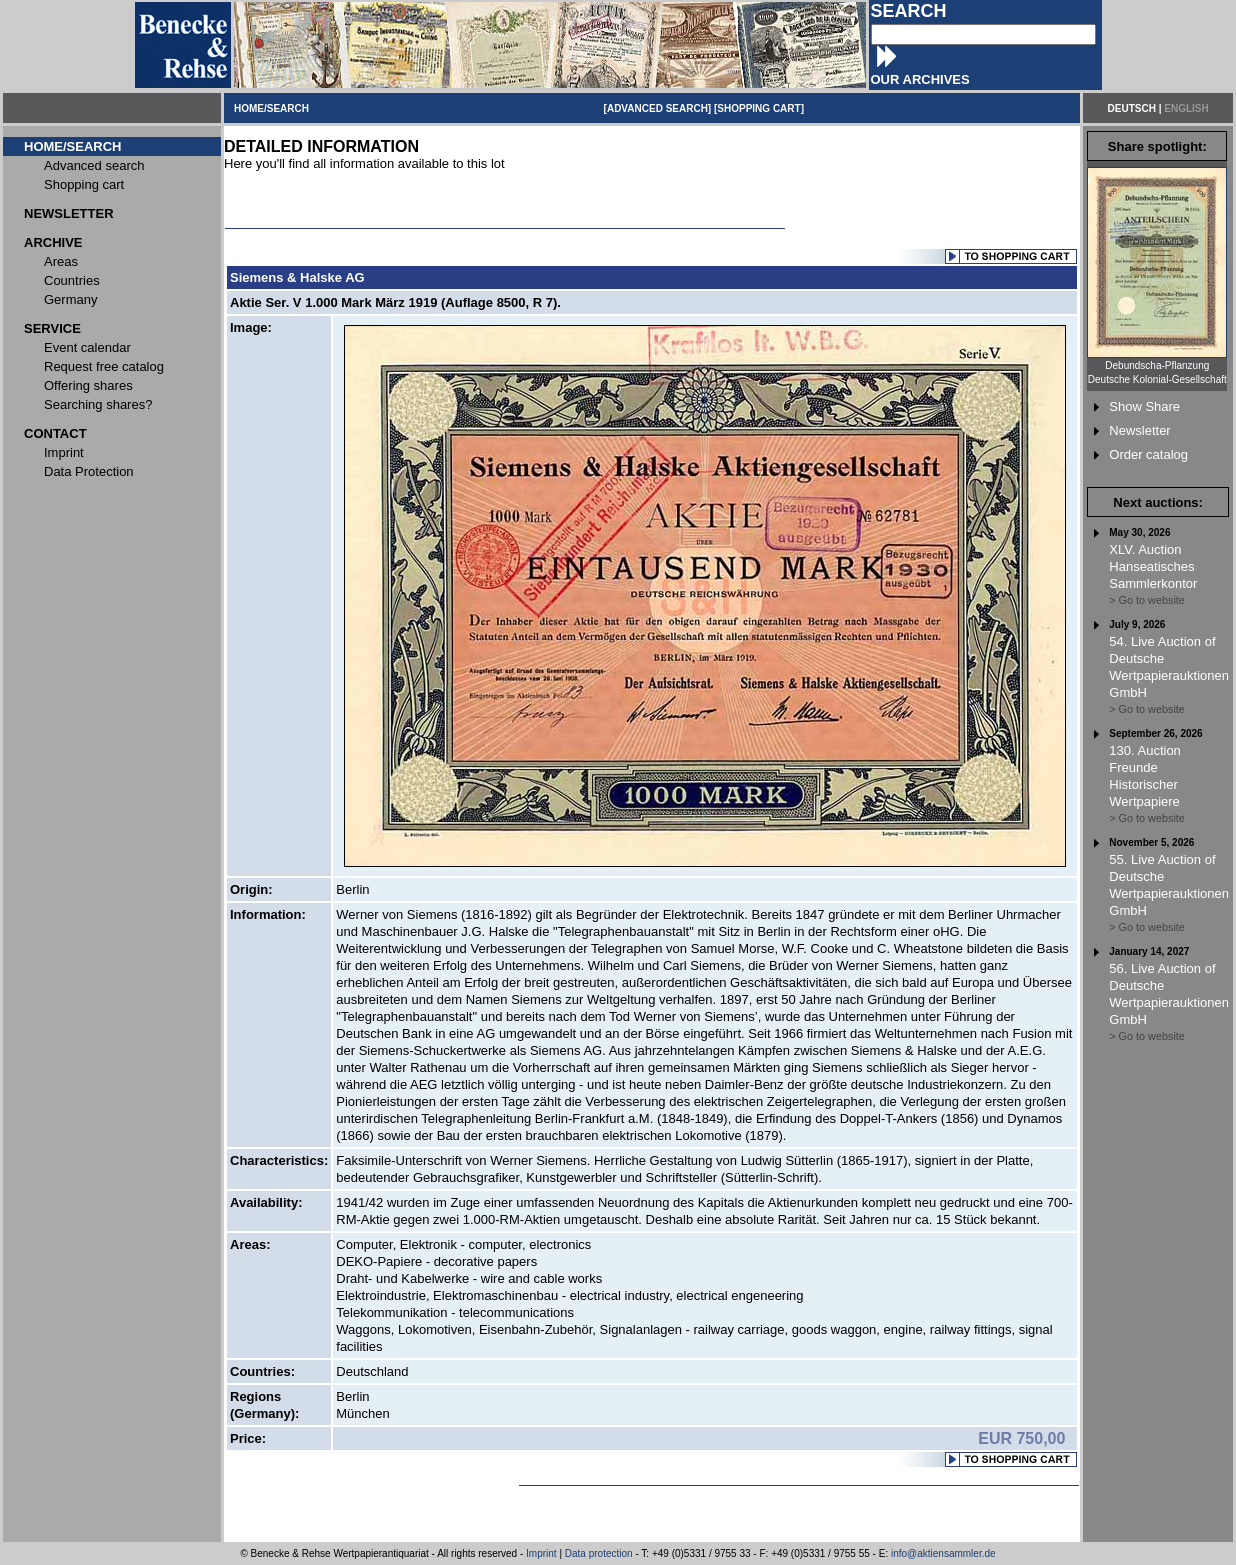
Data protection (599, 1553)
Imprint (541, 1553)
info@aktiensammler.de (943, 1553)
